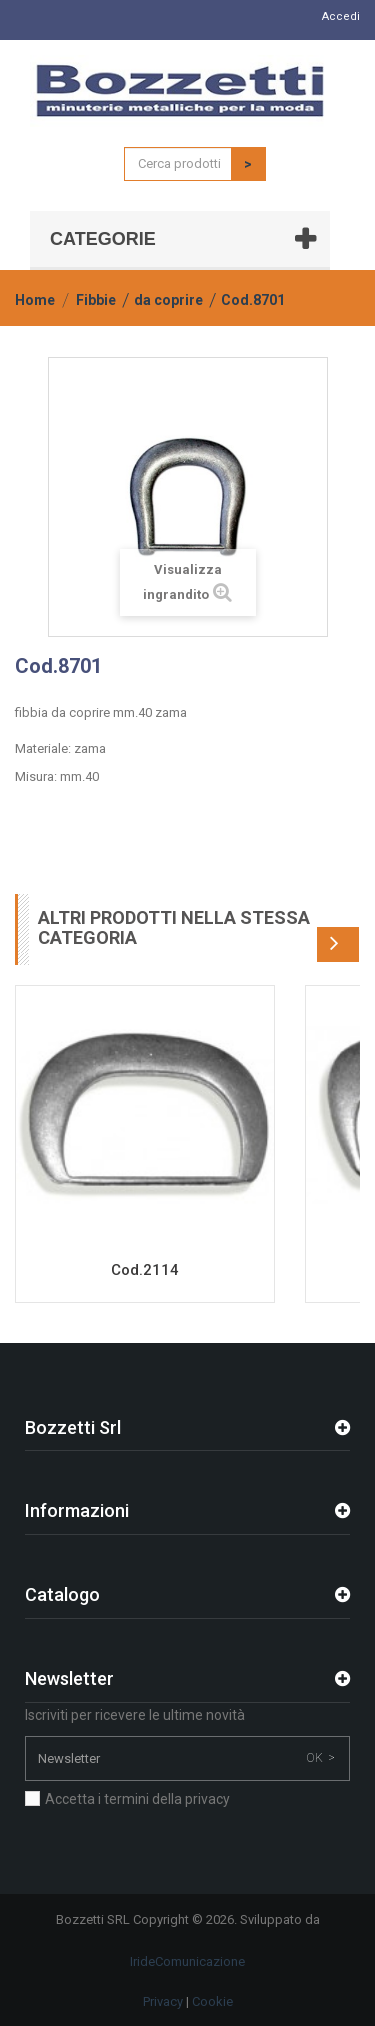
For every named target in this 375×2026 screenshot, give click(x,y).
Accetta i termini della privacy (137, 1799)
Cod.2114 (145, 1270)
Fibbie (96, 300)
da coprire (168, 300)
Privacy (163, 2001)
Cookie (212, 2001)
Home (35, 300)
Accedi (341, 16)
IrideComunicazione (187, 1961)
